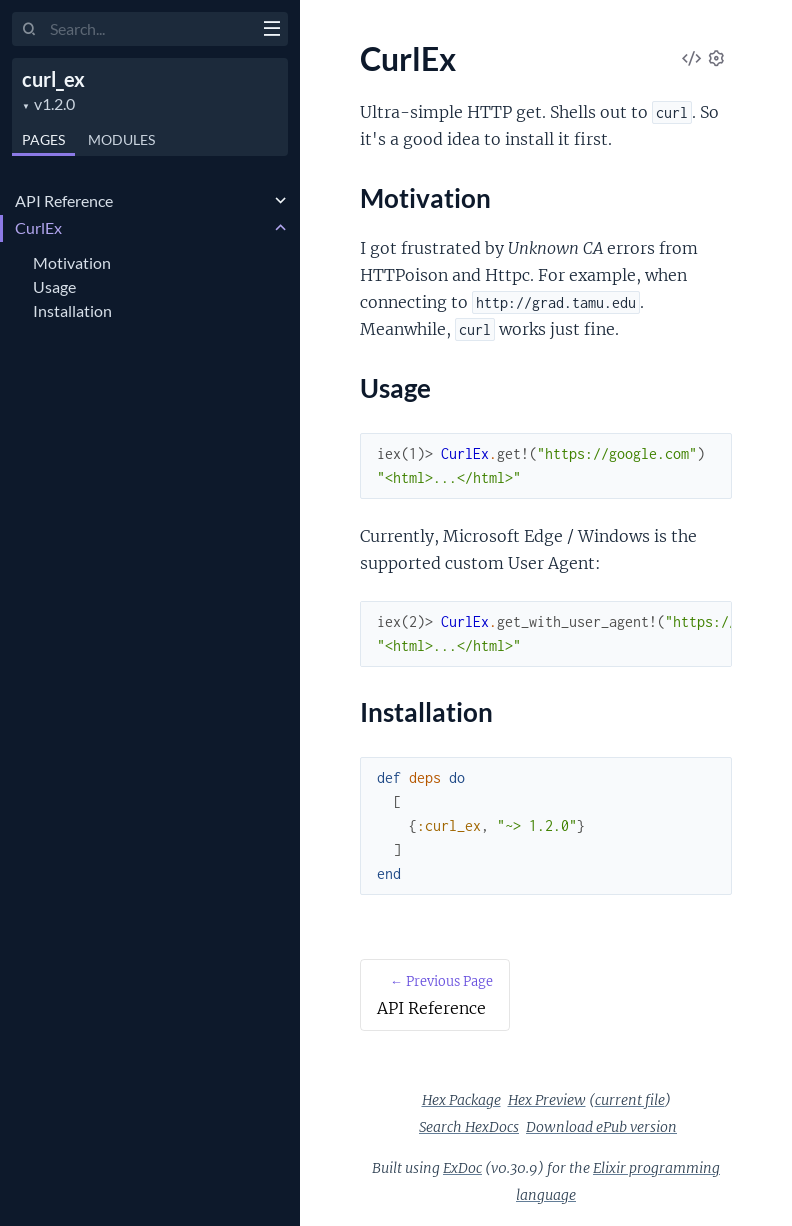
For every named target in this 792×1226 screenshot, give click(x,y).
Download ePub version (601, 1127)
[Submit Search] (29, 30)
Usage (54, 286)
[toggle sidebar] (271, 31)
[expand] (280, 201)
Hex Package (461, 1100)
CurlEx (38, 227)
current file (630, 1100)
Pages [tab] (43, 139)
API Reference (64, 200)
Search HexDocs (469, 1127)
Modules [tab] (121, 139)
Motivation (72, 262)
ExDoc (462, 1168)
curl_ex (53, 79)
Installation (72, 310)
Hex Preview (547, 1100)
